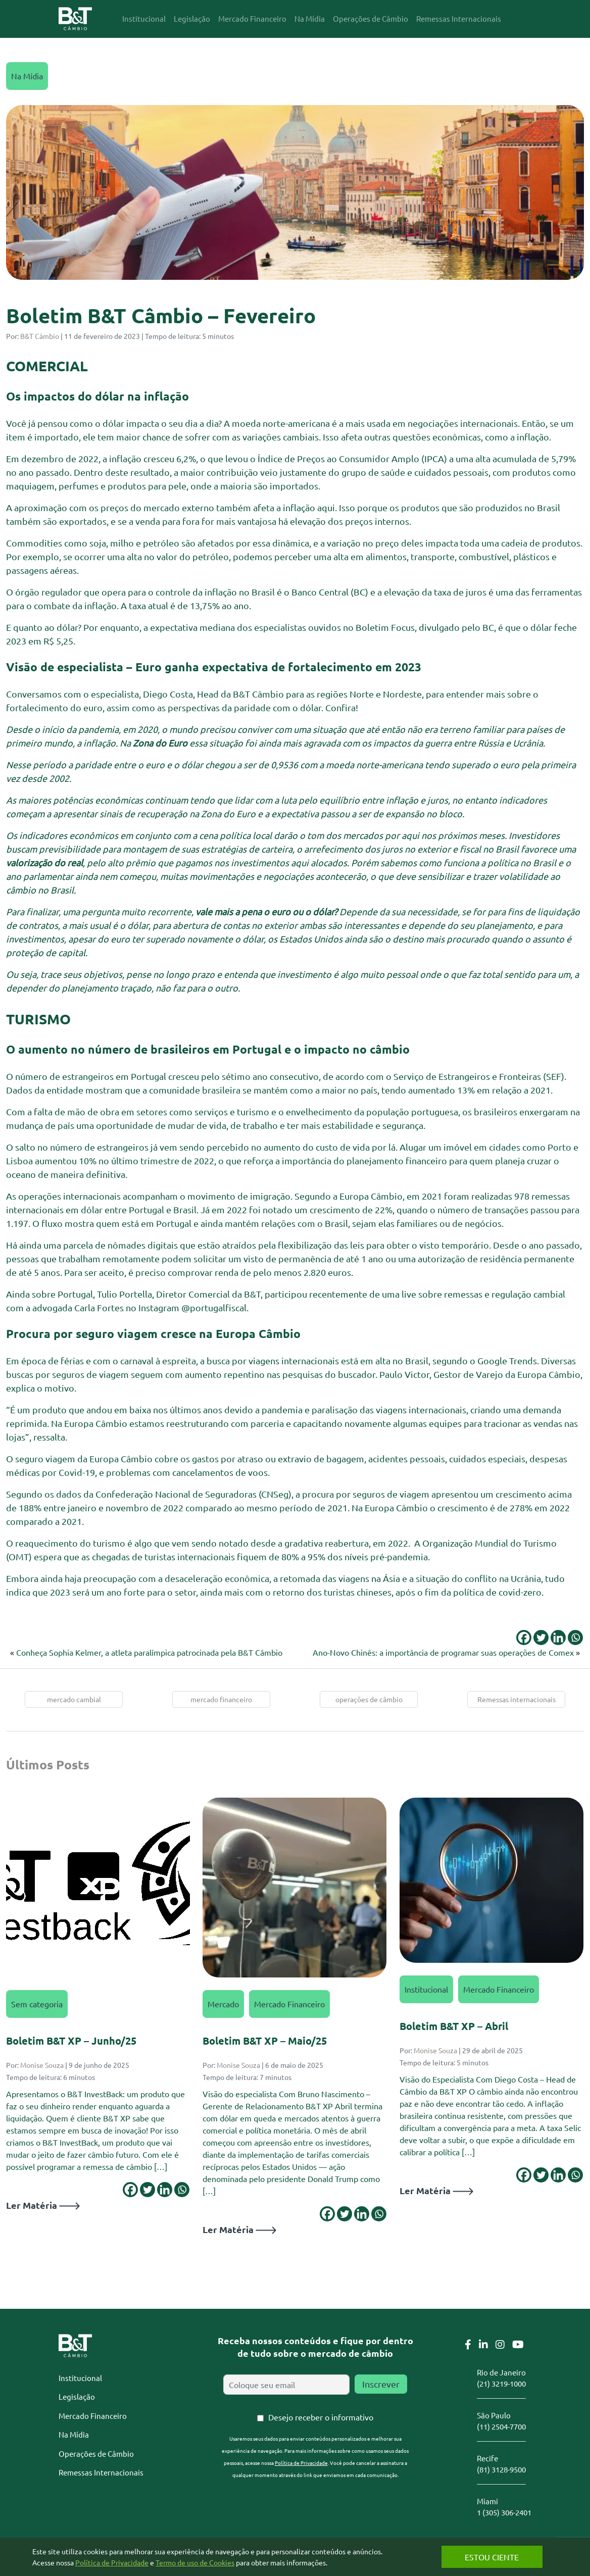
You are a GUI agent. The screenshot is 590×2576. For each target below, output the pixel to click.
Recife (487, 2458)
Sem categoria (37, 2004)
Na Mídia (27, 76)
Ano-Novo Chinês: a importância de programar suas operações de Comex (443, 1652)
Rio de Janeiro (501, 2372)
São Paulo (494, 2415)
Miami (487, 2501)
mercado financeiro (221, 1699)
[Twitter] (541, 1637)
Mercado (223, 2004)
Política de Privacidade (301, 2462)
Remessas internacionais (516, 1699)
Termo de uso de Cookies (195, 2562)
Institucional (426, 1989)
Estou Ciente (491, 2557)
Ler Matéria (43, 2205)
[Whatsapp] (575, 1637)
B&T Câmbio (39, 335)
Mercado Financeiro (289, 2004)
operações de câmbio (369, 1699)
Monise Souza (42, 2064)
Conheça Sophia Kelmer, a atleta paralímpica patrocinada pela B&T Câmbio (149, 1652)
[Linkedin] (558, 1637)
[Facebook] (523, 1637)
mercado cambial (74, 1699)
